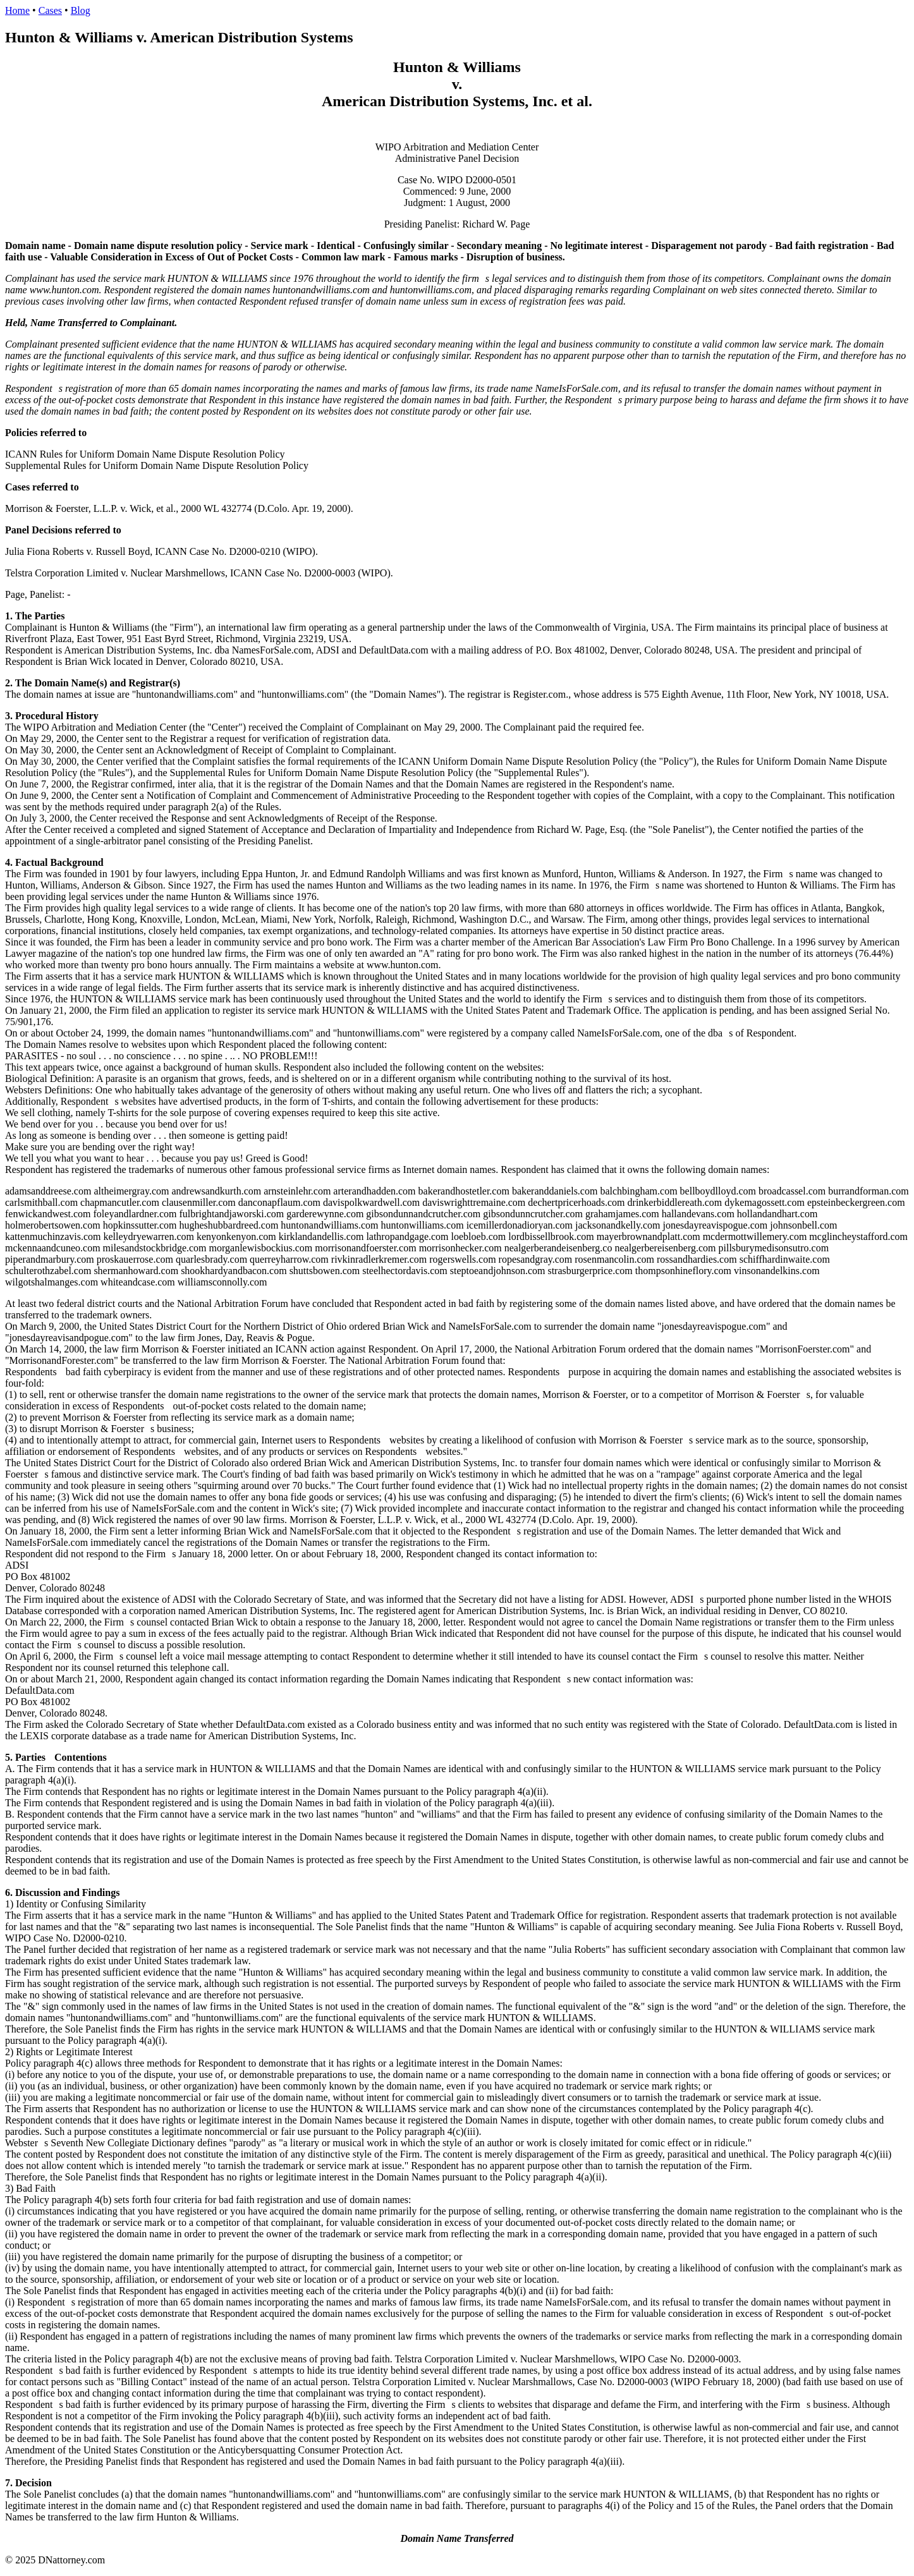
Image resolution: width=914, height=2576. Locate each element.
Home (17, 10)
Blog (80, 10)
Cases (50, 10)
